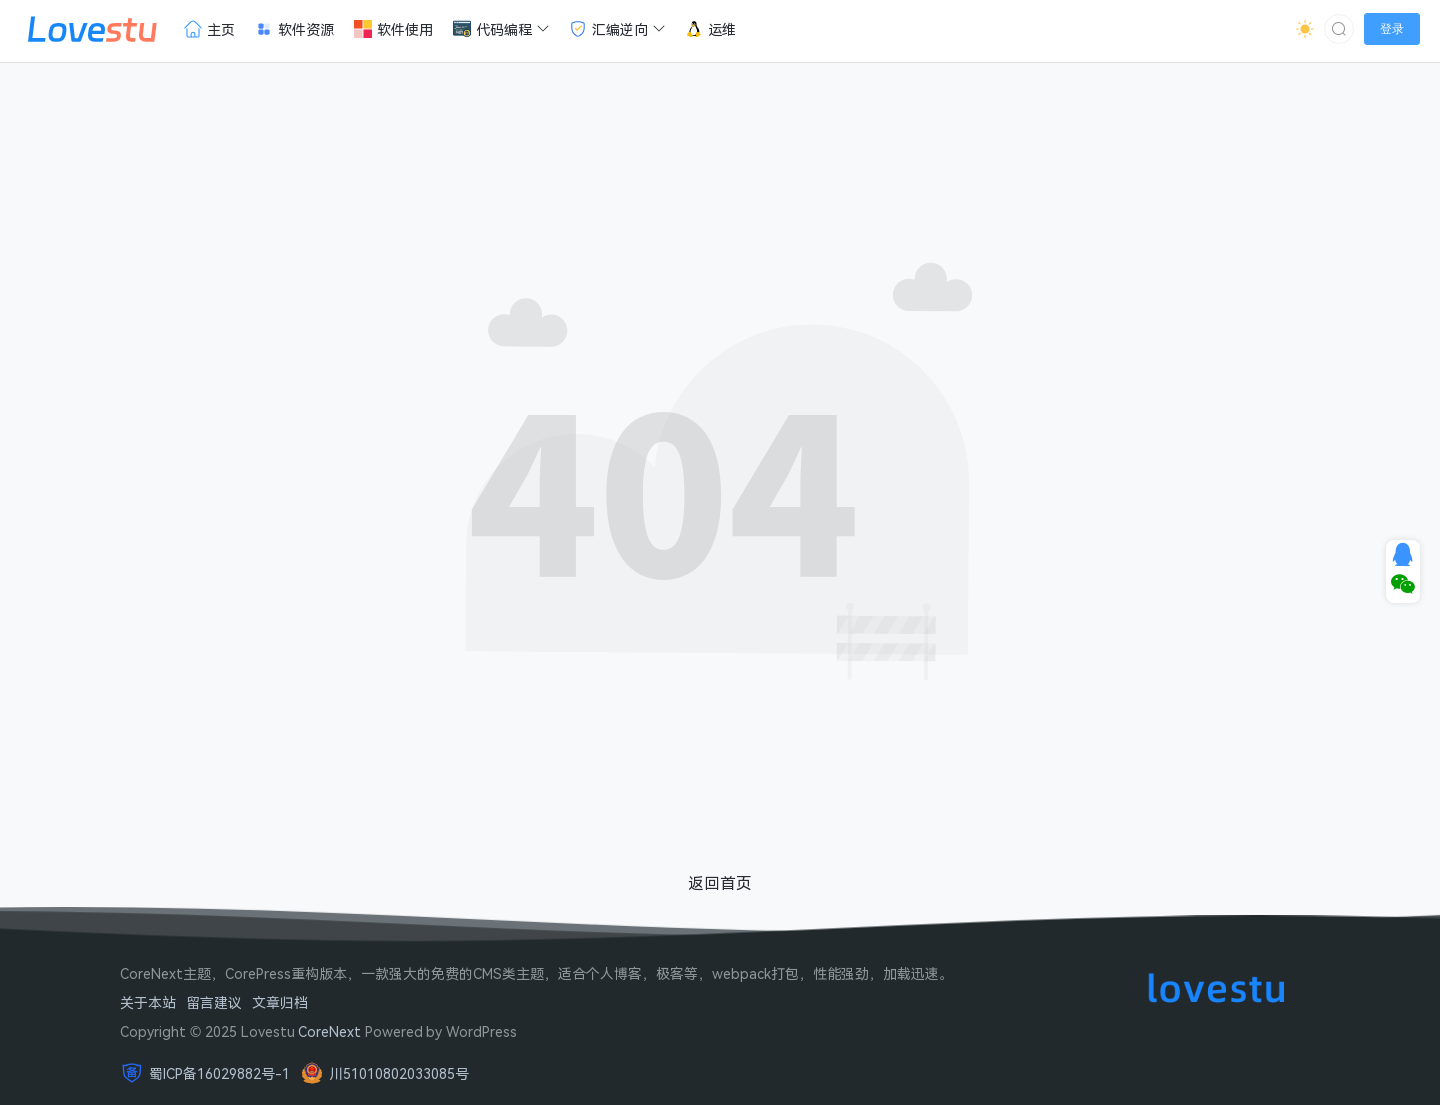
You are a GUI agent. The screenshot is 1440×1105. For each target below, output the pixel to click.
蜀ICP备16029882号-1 (219, 1073)
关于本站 (148, 1002)
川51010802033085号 (399, 1073)
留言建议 (214, 1002)
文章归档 (280, 1002)
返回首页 (720, 883)
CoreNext (329, 1031)
